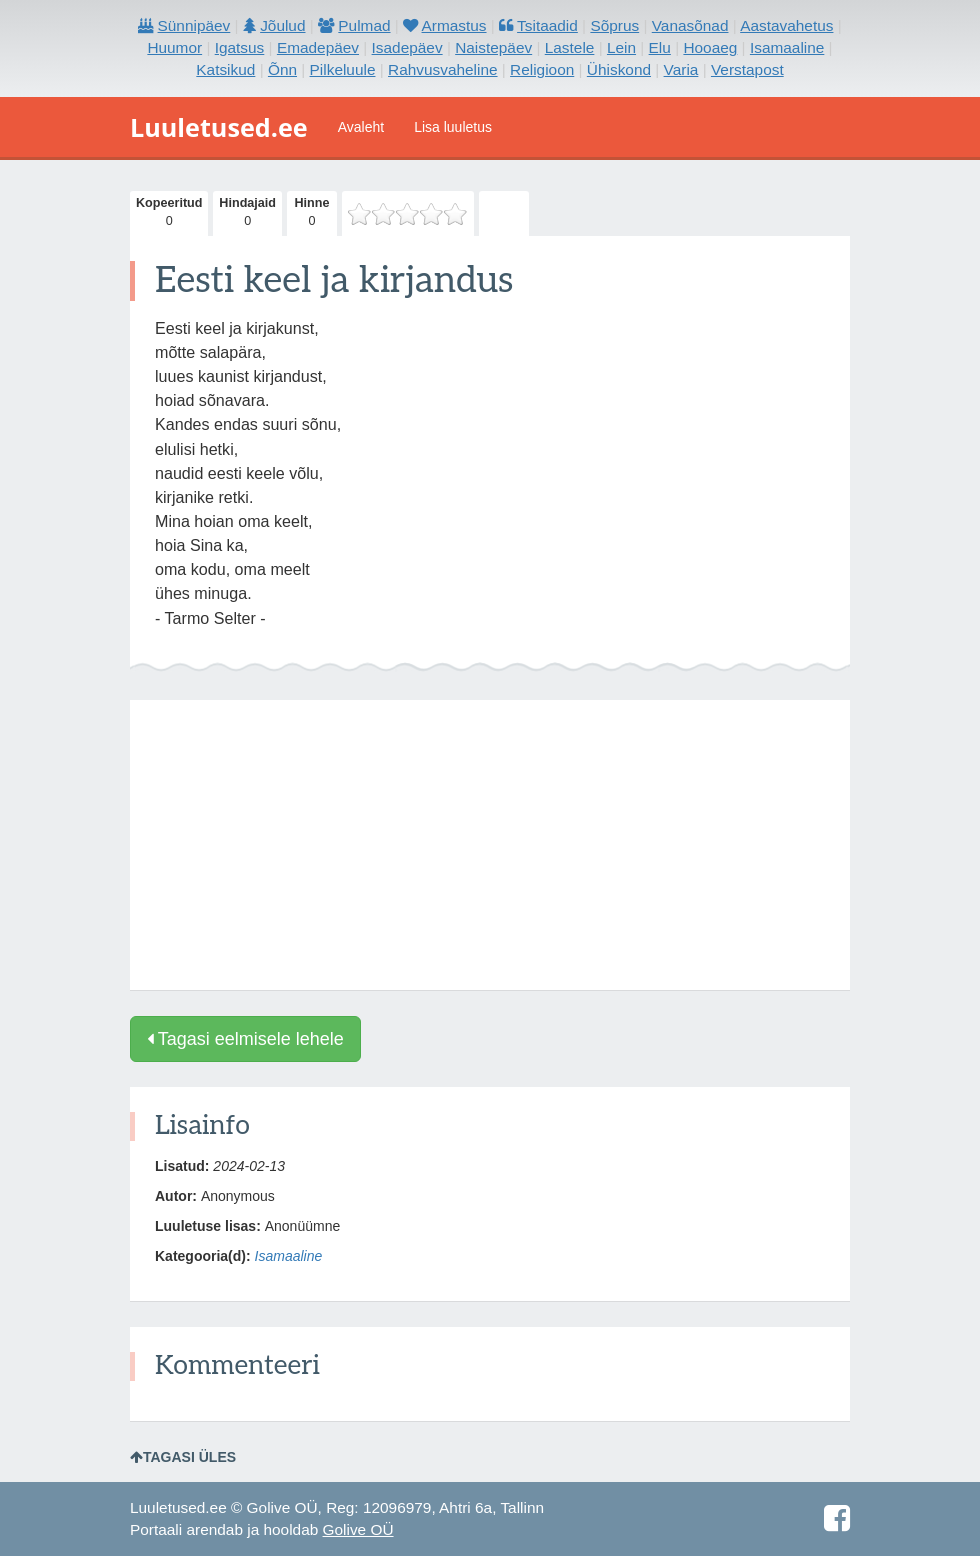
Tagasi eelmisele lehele (245, 1039)
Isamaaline (289, 1256)
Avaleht (361, 127)
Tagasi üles (183, 1457)
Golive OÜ (358, 1529)
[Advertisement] (490, 845)
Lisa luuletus (453, 127)
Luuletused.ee (219, 127)
